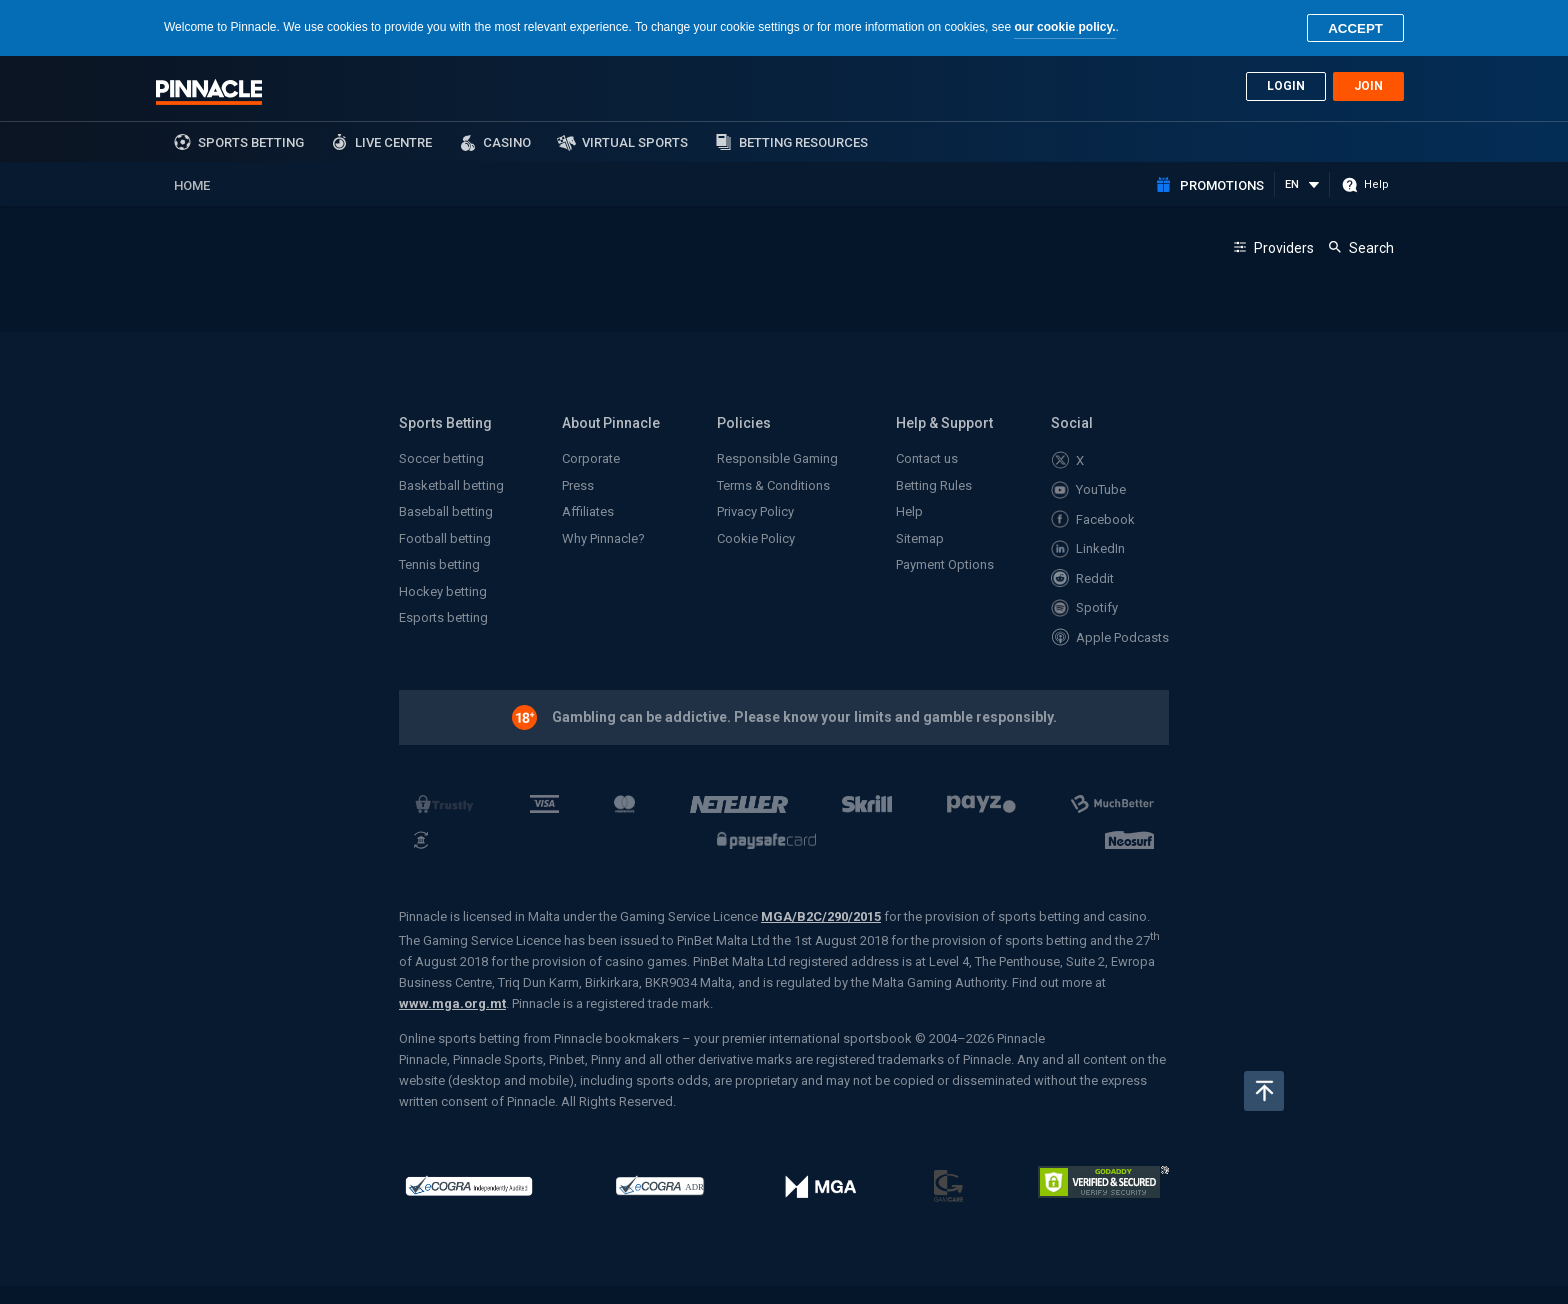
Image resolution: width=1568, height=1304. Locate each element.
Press (578, 485)
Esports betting (443, 617)
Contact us (927, 458)
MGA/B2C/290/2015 (821, 916)
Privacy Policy (755, 511)
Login (1286, 86)
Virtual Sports (635, 142)
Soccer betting (441, 458)
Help (909, 511)
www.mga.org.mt (452, 1003)
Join (1368, 86)
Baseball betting (446, 511)
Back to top (1264, 1091)
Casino (507, 142)
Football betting (445, 538)
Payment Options (945, 564)
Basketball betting (451, 485)
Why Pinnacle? (603, 538)
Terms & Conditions (773, 485)
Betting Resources (803, 142)
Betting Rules (934, 485)
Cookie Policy (756, 538)
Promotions (1222, 185)
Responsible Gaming (777, 458)
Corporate (591, 458)
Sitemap (920, 538)
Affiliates (588, 511)
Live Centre (393, 142)
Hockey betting (443, 591)
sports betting (251, 142)
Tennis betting (439, 564)
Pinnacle (209, 92)
